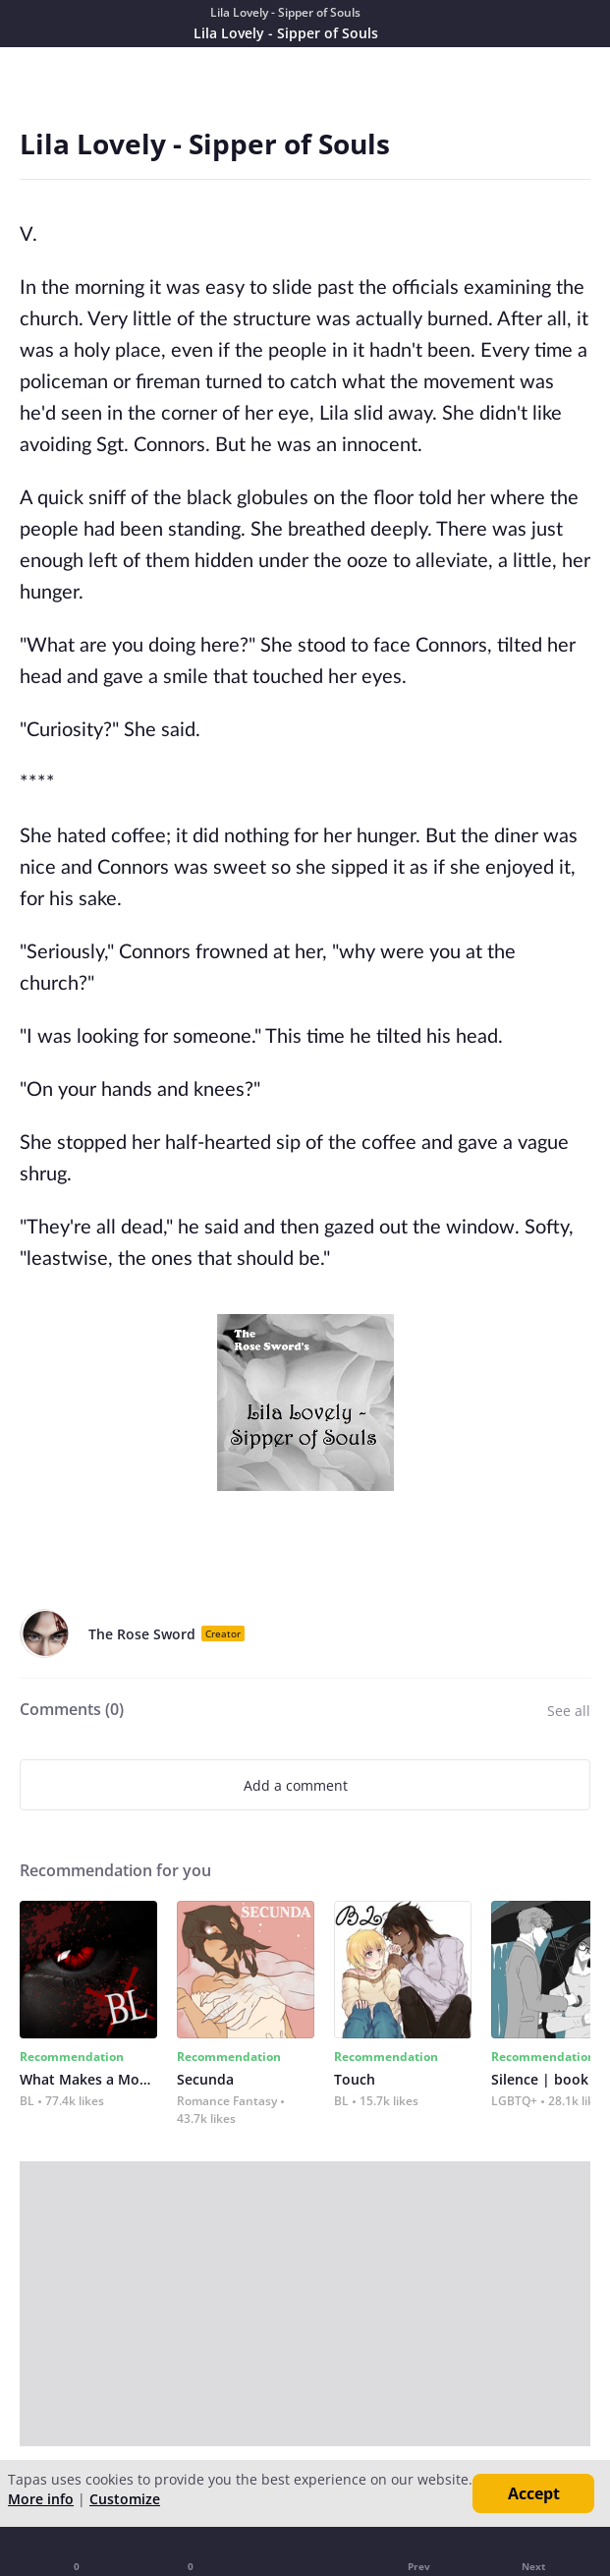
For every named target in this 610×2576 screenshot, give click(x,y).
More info (41, 2499)
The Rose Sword (141, 1634)
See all (568, 1710)
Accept (534, 2493)
